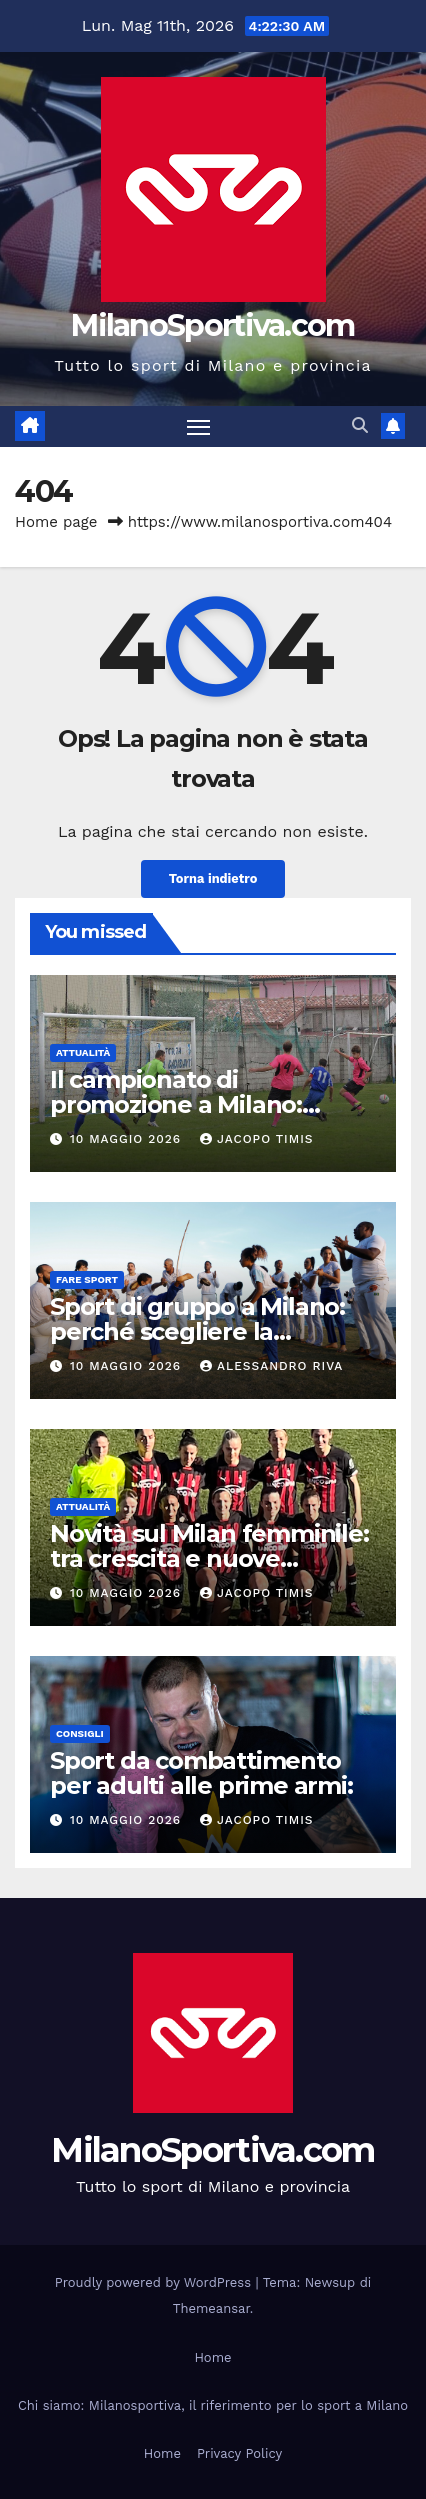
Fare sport (87, 1279)
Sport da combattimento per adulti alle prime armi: (201, 1773)
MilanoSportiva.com (212, 325)
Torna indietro (213, 878)
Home (212, 2357)
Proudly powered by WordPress (155, 2282)
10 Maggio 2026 (128, 1139)
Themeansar (211, 2308)
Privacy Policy (239, 2453)
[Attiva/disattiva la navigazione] (199, 427)
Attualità (83, 1052)
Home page (56, 522)
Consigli (80, 1733)
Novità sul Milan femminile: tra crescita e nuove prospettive (209, 1558)
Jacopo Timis (257, 1139)
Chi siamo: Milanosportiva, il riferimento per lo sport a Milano (213, 2405)
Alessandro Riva (271, 1366)
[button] (360, 425)
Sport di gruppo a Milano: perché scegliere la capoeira (197, 1331)
